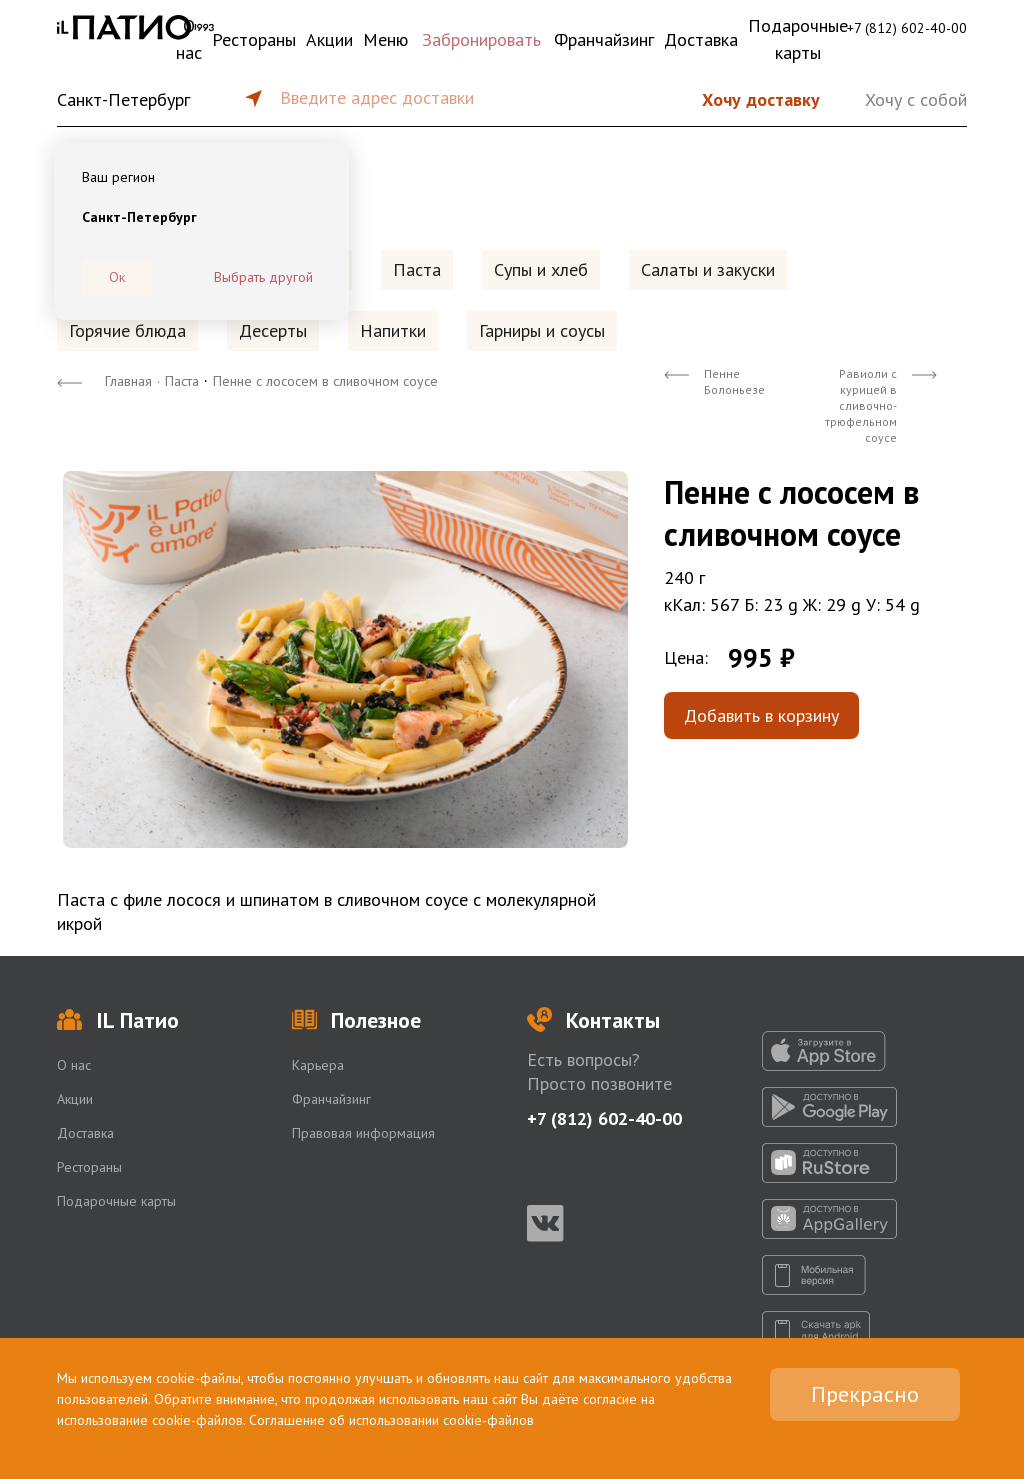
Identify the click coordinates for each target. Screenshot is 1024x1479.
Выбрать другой (263, 277)
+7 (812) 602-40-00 (907, 28)
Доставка (701, 39)
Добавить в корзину (761, 715)
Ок (117, 277)
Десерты (273, 330)
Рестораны (254, 39)
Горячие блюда (127, 330)
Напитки (393, 330)
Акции (329, 39)
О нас (189, 39)
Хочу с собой (916, 99)
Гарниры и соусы (542, 330)
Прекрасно (865, 1394)
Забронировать (481, 39)
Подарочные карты (798, 39)
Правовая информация (363, 1133)
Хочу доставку (761, 99)
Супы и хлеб (541, 269)
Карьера (318, 1065)
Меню (385, 39)
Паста (417, 269)
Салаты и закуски (708, 269)
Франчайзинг (604, 39)
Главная (128, 381)
